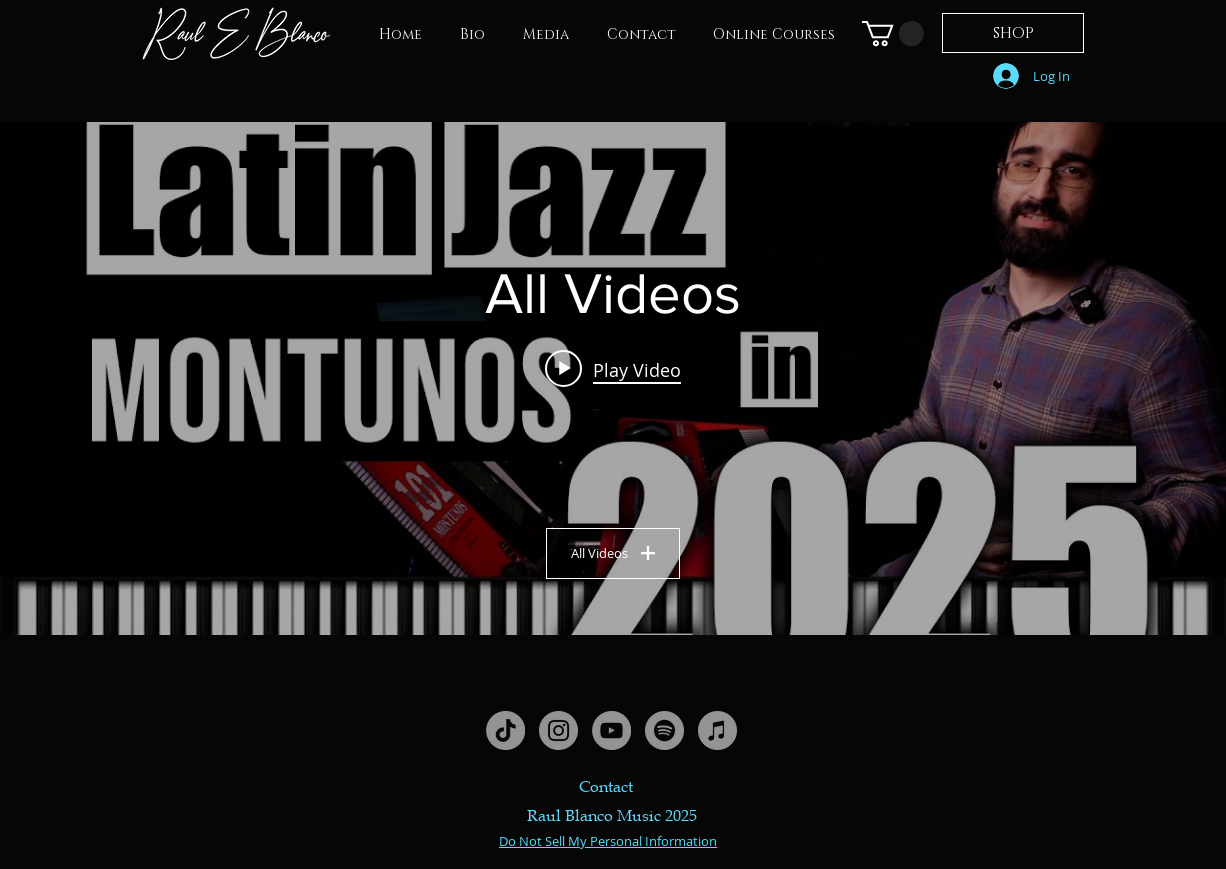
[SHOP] (1013, 33)
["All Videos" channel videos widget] (613, 378)
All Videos (613, 553)
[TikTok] (505, 730)
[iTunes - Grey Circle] (717, 730)
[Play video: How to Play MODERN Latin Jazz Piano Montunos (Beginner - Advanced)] (613, 369)
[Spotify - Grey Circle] (664, 730)
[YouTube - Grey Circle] (611, 730)
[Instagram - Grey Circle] (558, 730)
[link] (893, 33)
